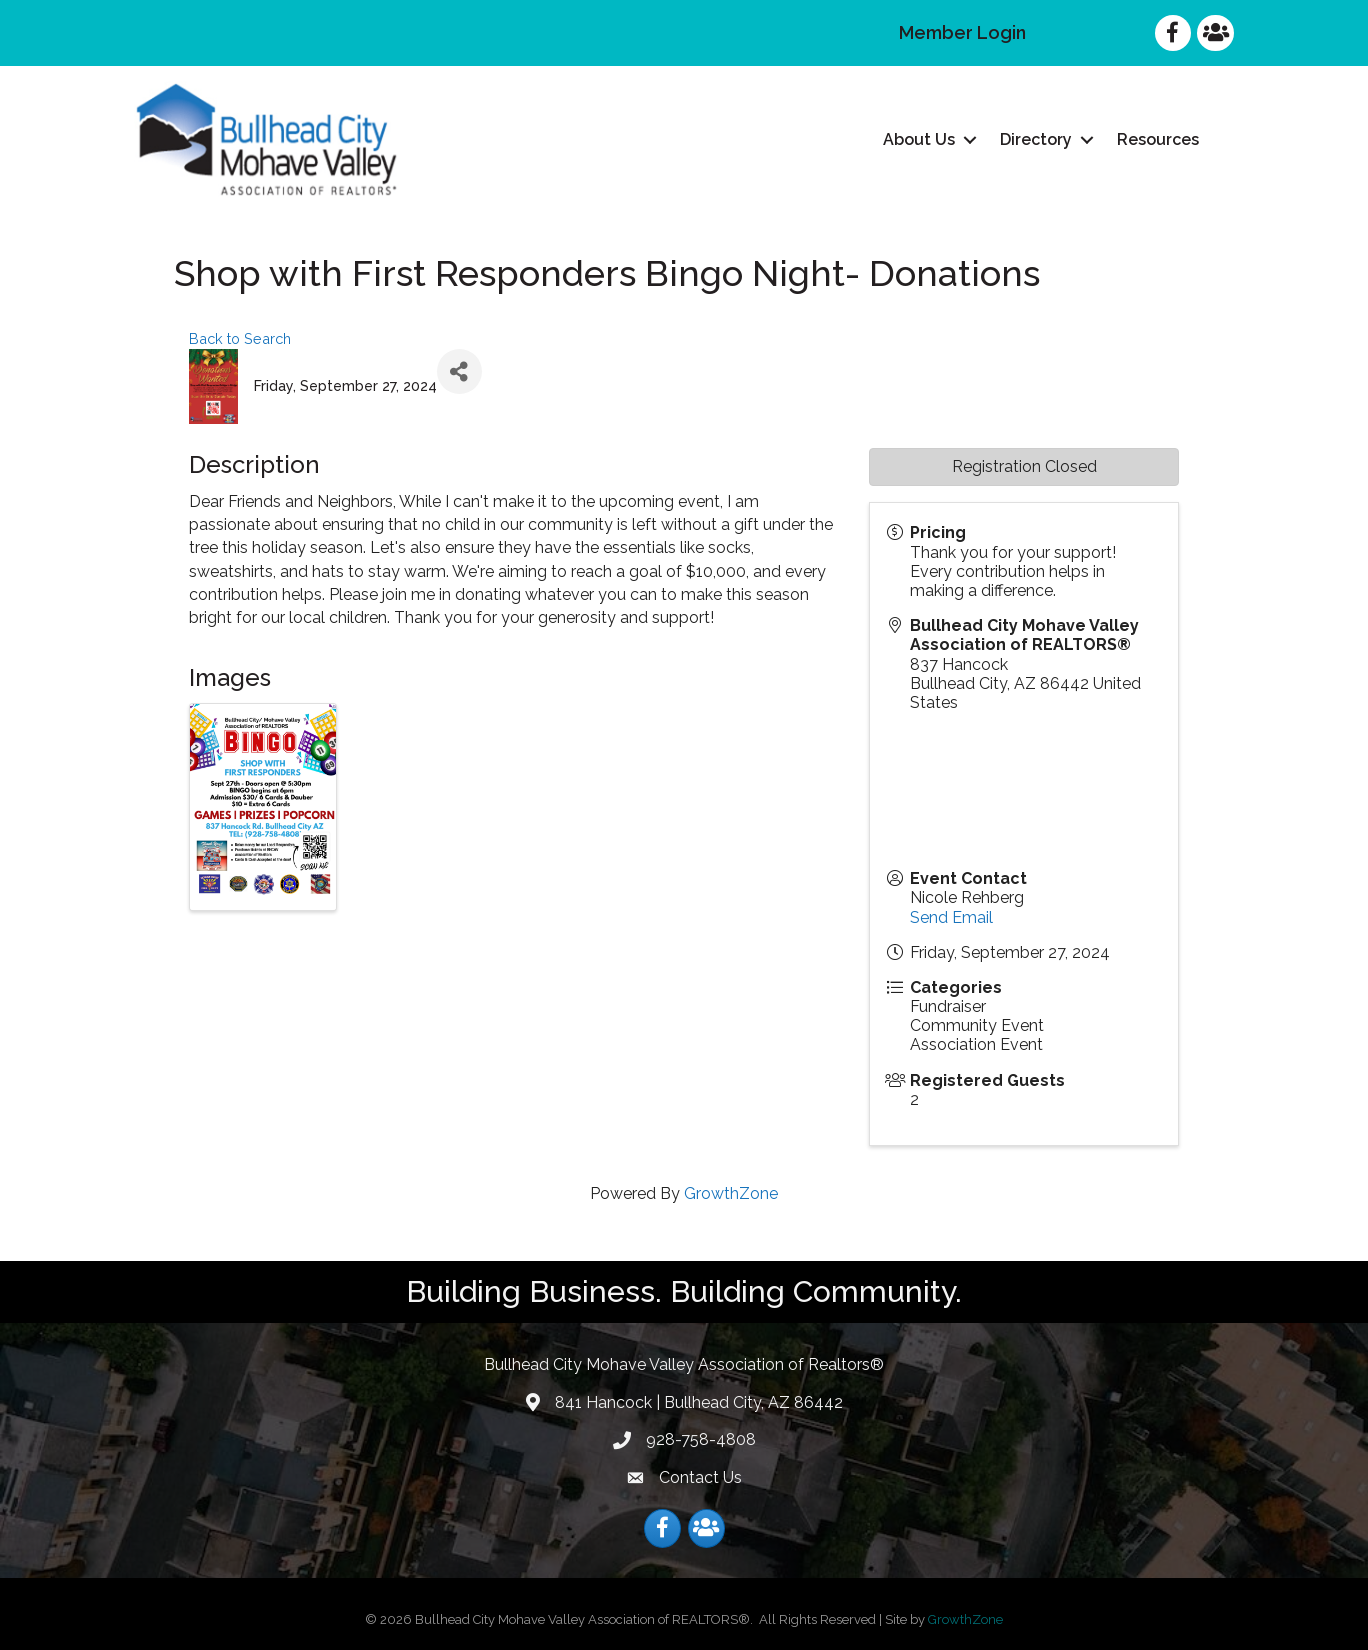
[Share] (459, 371)
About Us (919, 139)
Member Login (962, 32)
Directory (1036, 139)
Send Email (951, 916)
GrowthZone (731, 1193)
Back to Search (240, 338)
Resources (1158, 139)
